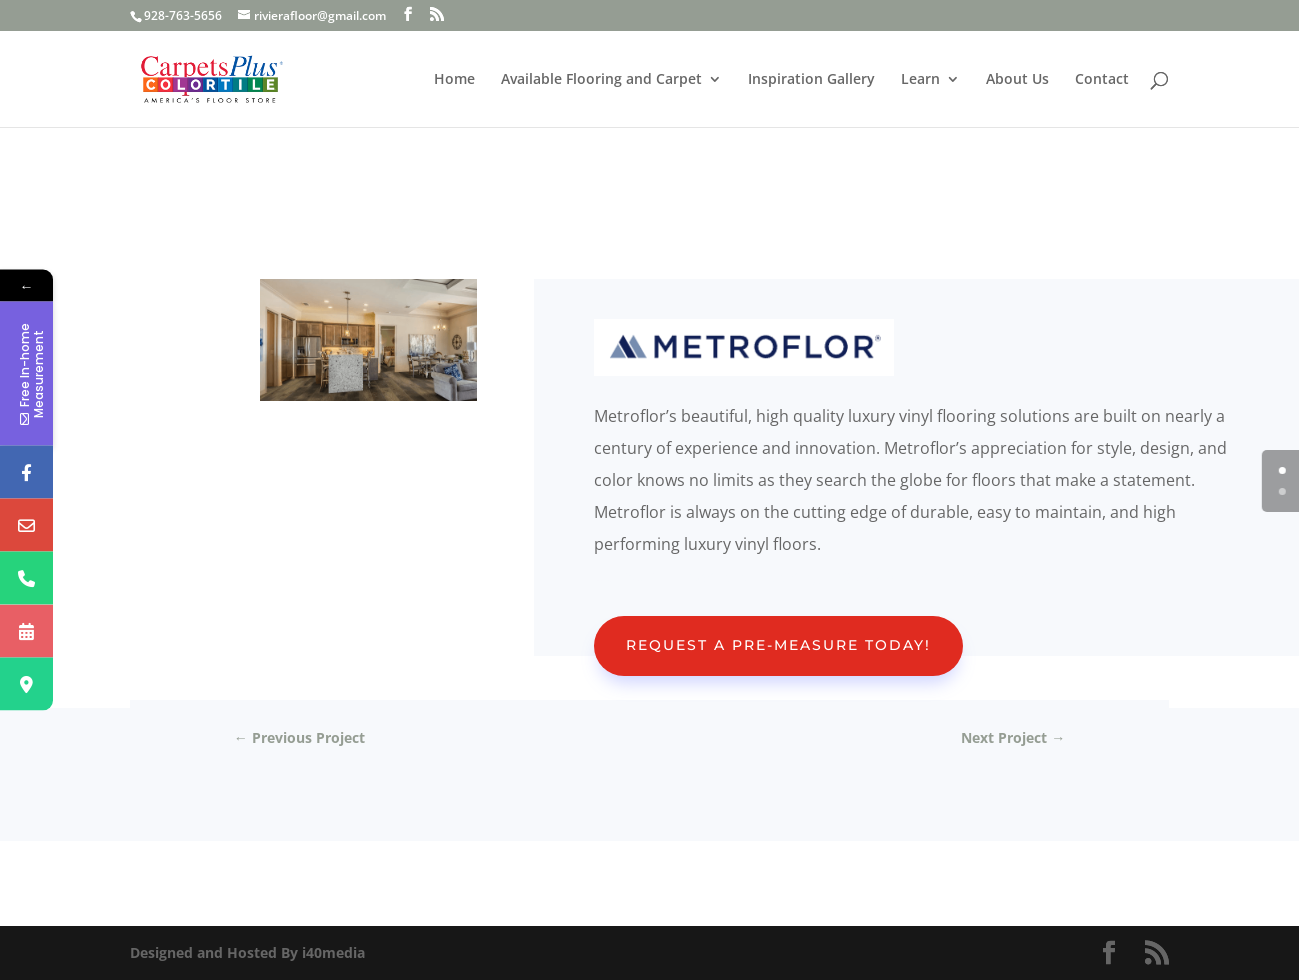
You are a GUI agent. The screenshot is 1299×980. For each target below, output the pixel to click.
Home (454, 80)
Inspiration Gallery (811, 80)
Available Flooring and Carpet (601, 80)
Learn (920, 80)
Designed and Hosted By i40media (247, 952)
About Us (1017, 80)
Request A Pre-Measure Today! (778, 645)
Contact (1102, 80)
